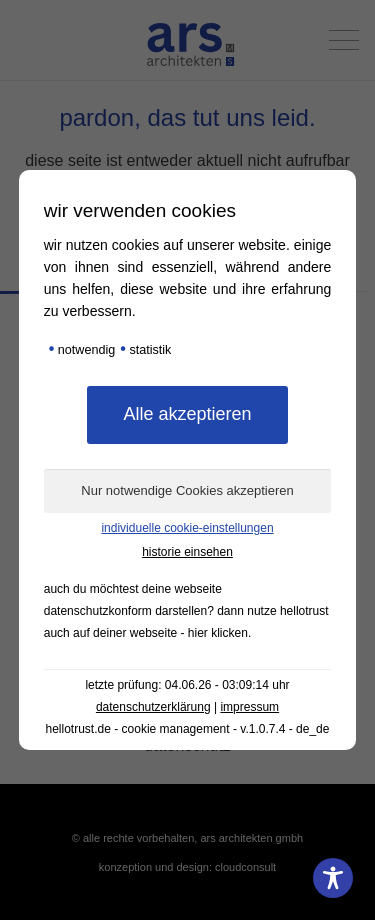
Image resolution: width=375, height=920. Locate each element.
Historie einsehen (187, 552)
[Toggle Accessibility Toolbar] (333, 878)
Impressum (249, 707)
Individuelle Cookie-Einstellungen (187, 528)
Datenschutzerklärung (153, 707)
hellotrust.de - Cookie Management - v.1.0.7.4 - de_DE (188, 729)
